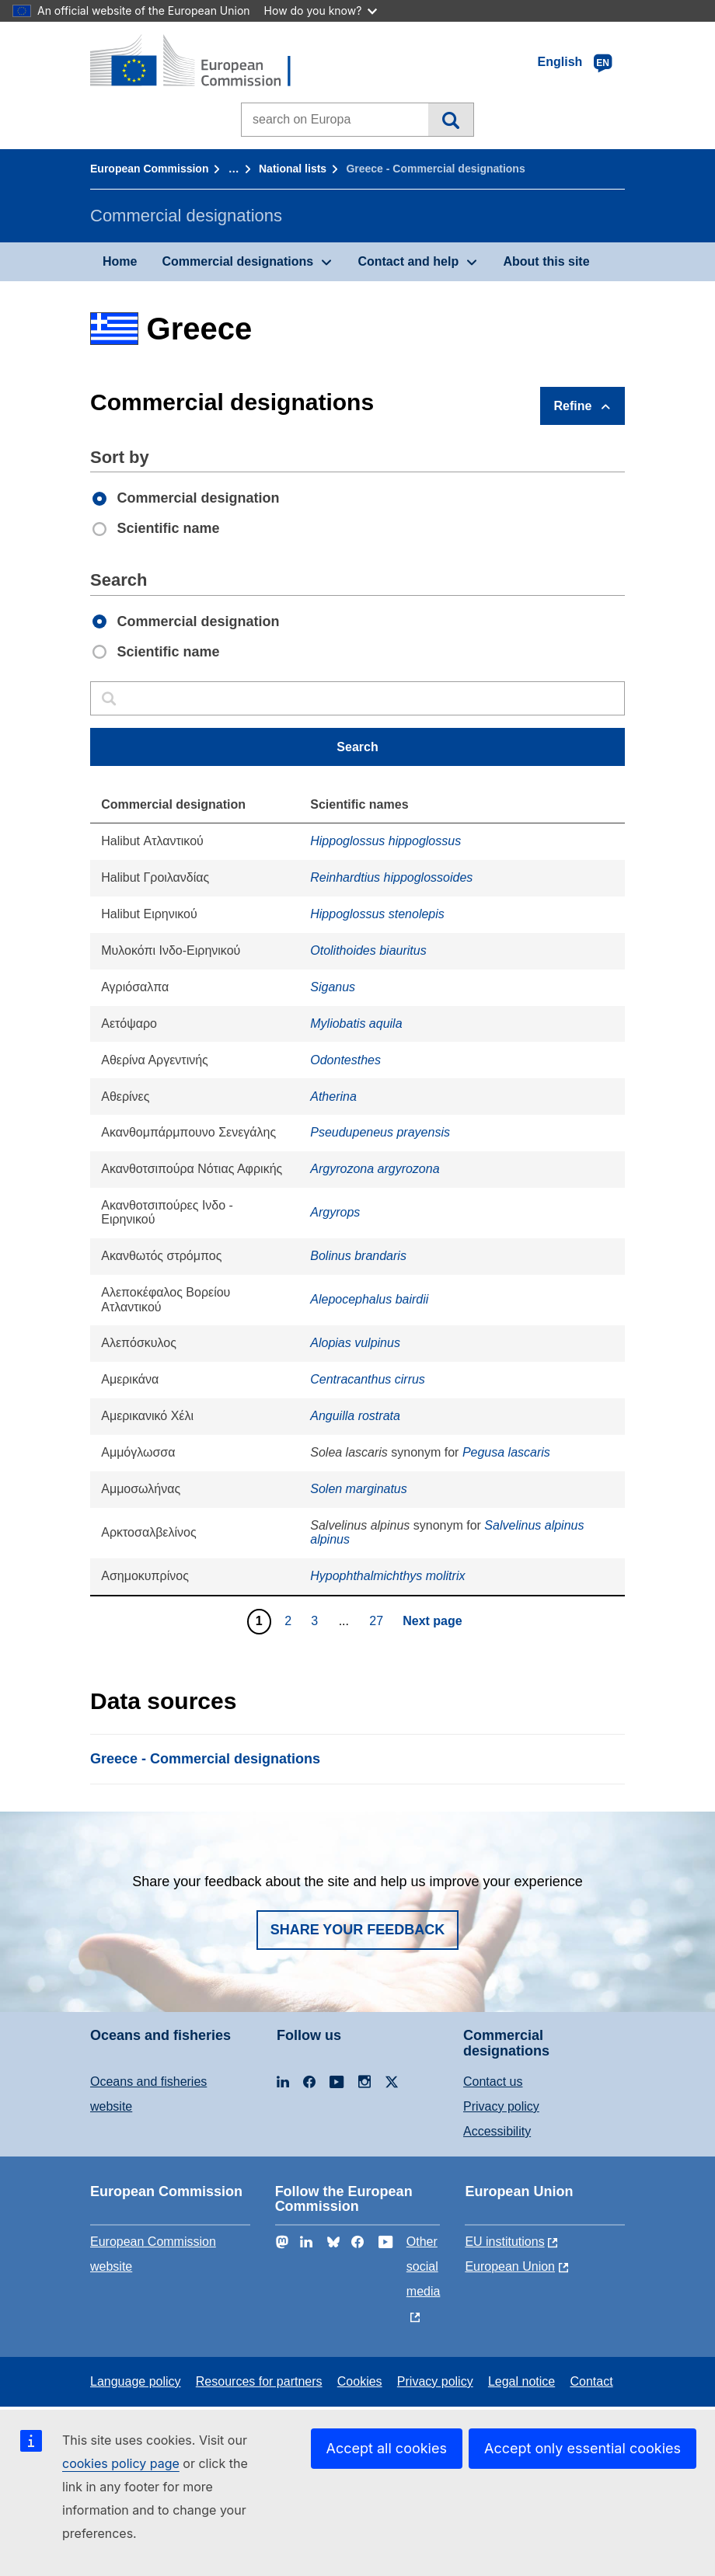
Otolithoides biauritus (368, 950)
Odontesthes (345, 1060)
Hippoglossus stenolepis (377, 914)
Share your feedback (357, 1929)
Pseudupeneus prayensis (380, 1132)
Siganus (332, 987)
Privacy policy (501, 2106)
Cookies (359, 2381)
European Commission (149, 168)
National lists (292, 168)
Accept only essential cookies (582, 2448)
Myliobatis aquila (356, 1023)
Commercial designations (237, 261)
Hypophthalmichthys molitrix (387, 1575)
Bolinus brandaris (358, 1255)
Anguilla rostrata (355, 1415)
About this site (546, 261)
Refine (573, 406)
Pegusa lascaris (506, 1452)
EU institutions (504, 2241)
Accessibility (497, 2131)
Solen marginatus (358, 1488)
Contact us (492, 2081)
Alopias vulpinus (355, 1342)
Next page (432, 1620)
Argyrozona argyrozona (374, 1168)
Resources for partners (259, 2381)
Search (450, 119)
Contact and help (408, 261)
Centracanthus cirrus (367, 1379)
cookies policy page (121, 2463)
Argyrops (335, 1212)
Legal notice (521, 2381)
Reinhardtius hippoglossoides (391, 877)
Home (120, 261)
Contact (591, 2381)
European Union (510, 2266)
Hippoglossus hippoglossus (385, 841)
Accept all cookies (386, 2448)
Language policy (135, 2381)
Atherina (333, 1096)
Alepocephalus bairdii (369, 1299)
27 (378, 1620)
